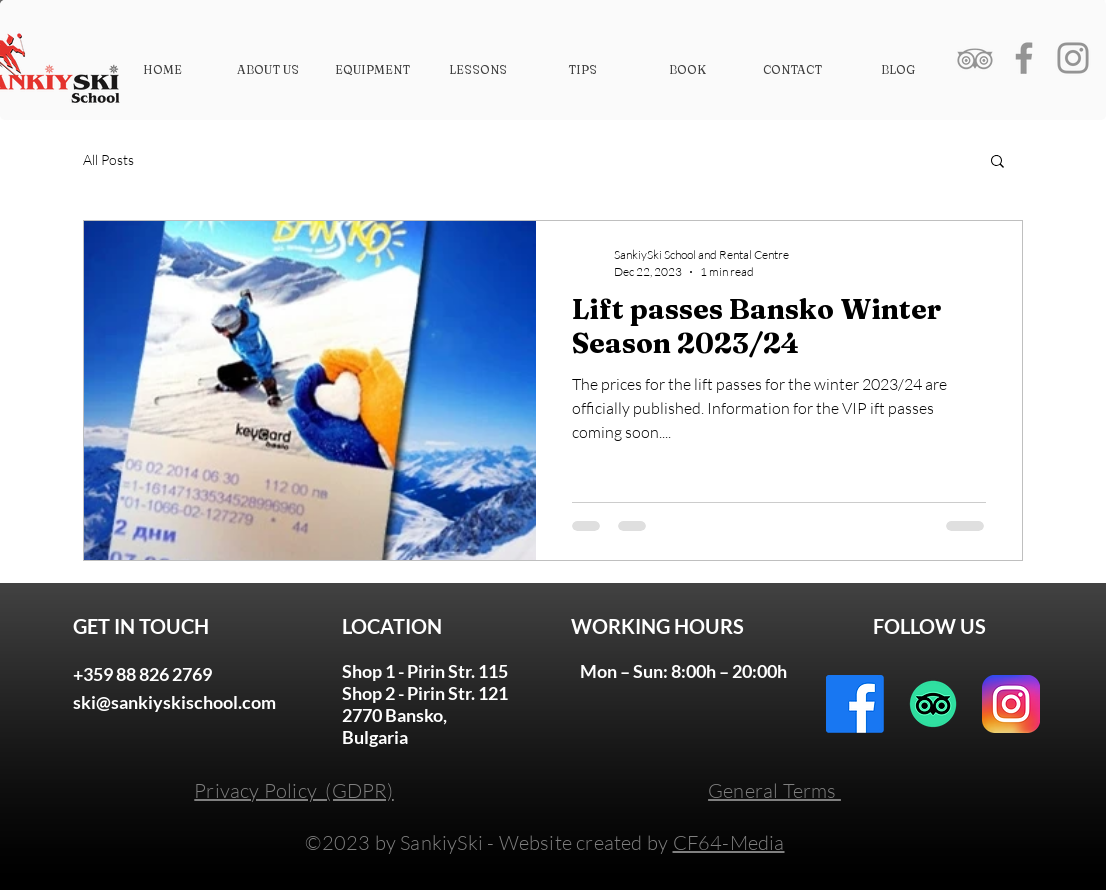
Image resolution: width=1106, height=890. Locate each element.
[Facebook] (855, 704)
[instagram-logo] (1011, 704)
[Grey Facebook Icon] (1024, 58)
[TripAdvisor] (933, 704)
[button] (997, 162)
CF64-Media (729, 842)
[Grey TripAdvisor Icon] (975, 58)
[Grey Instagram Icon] (1073, 58)
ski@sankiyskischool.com (174, 702)
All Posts (108, 159)
